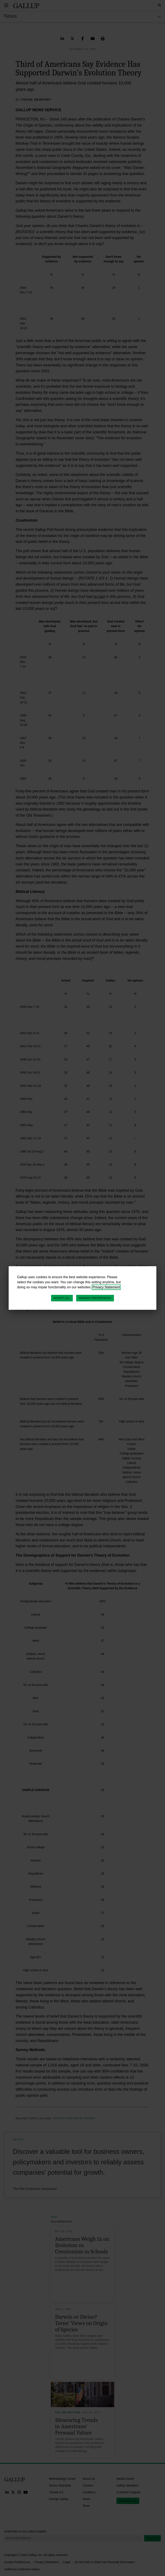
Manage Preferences (95, 1298)
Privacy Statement (106, 1287)
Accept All (62, 1298)
